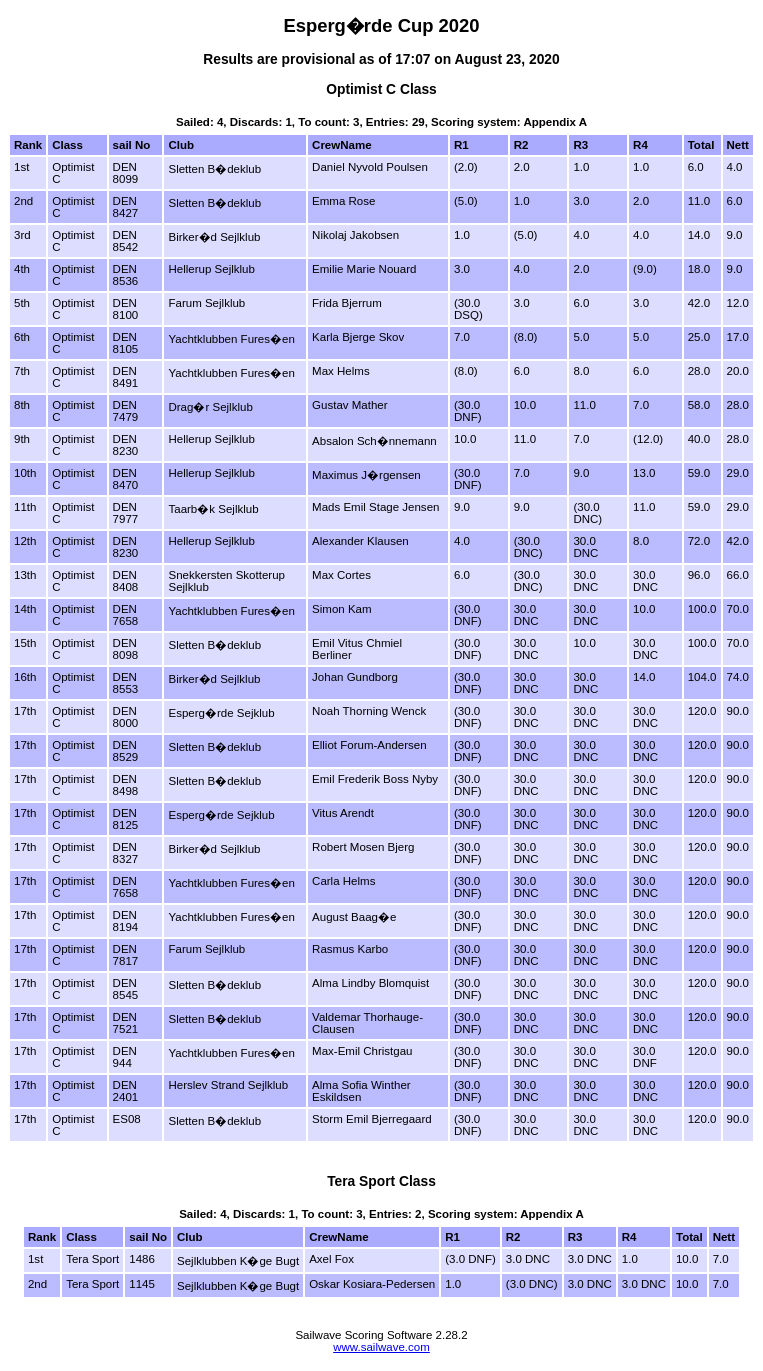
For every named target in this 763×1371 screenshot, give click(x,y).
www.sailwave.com (381, 1347)
